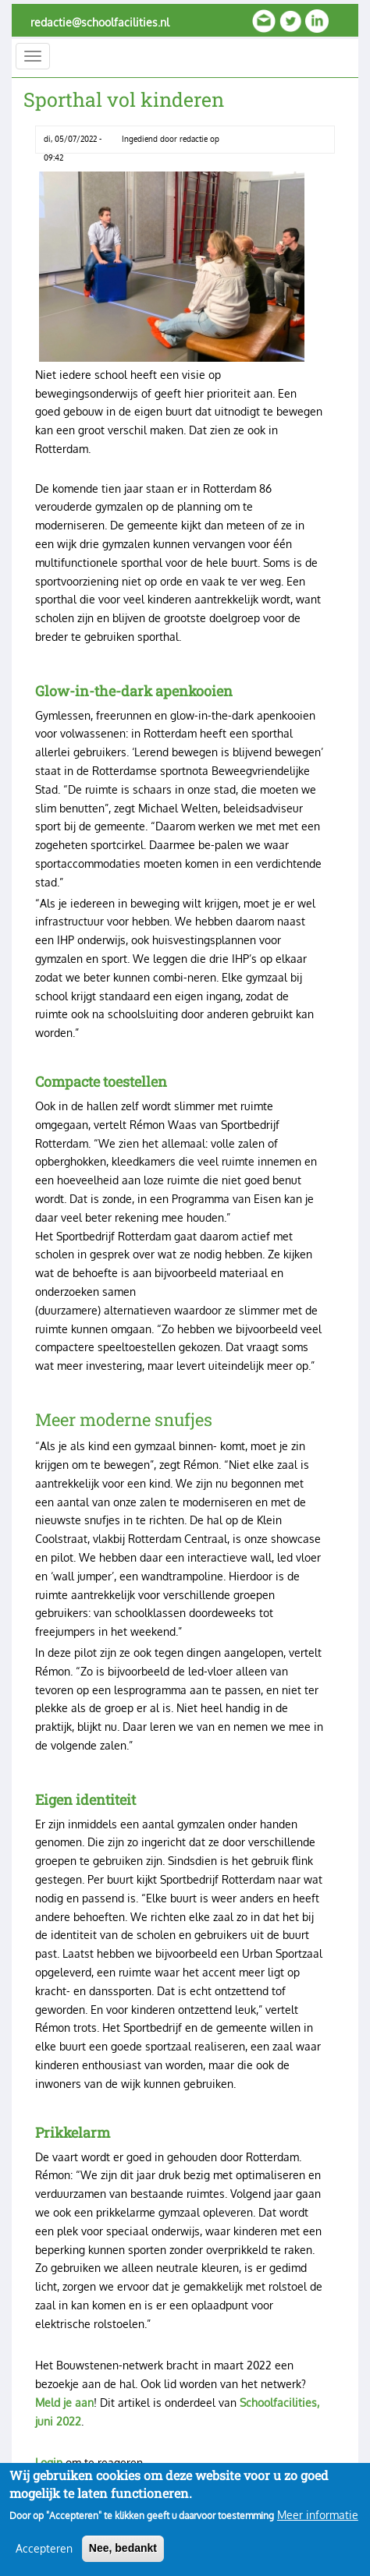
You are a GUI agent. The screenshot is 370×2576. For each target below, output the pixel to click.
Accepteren (44, 2559)
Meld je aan (64, 2402)
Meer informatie (317, 2525)
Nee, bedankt (123, 2559)
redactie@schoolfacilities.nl (99, 22)
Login (48, 2462)
